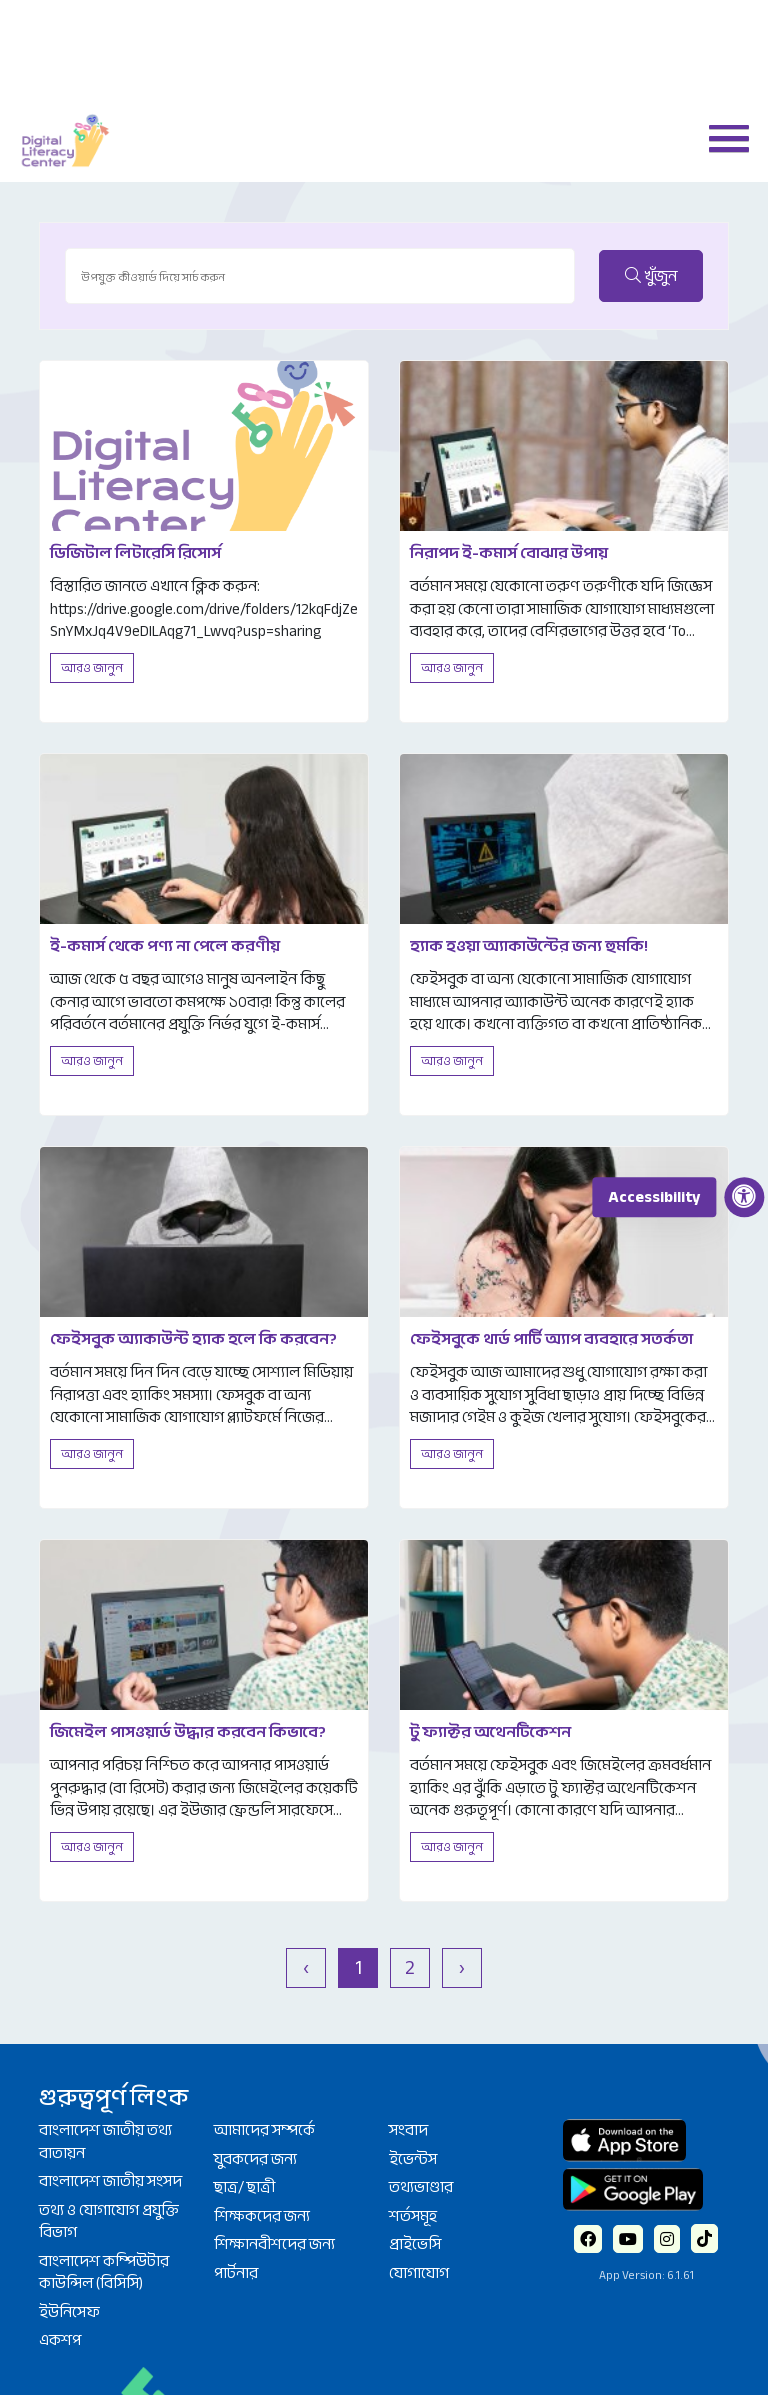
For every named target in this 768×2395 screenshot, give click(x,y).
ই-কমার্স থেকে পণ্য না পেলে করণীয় (165, 946)
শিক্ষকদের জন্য (262, 2216)
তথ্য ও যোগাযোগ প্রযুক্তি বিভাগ (109, 2221)
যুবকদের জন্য (255, 2159)
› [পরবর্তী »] (462, 1967)
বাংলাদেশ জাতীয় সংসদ (110, 2181)
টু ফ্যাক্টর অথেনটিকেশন (490, 1732)
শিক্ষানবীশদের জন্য (274, 2244)
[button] (721, 137)
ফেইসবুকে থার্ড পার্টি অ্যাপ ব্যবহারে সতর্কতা (551, 1339)
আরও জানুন (92, 668)
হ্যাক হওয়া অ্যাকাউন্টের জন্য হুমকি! (529, 946)
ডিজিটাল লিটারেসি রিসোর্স (135, 553)
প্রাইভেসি (415, 2244)
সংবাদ (408, 2130)
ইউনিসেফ (69, 2312)
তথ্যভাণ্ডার (421, 2187)
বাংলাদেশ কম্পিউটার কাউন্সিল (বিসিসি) (104, 2272)
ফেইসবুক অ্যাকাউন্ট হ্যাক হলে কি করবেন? (193, 1339)
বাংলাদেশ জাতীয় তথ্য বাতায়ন (105, 2141)
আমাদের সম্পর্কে (264, 2130)
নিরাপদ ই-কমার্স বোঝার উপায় (509, 553)
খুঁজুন (651, 276)
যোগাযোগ (419, 2273)
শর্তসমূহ (413, 2216)
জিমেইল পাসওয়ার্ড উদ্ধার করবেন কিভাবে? (188, 1732)
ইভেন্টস (413, 2159)
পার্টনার (236, 2273)
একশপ (60, 2340)
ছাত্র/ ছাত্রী (244, 2187)
